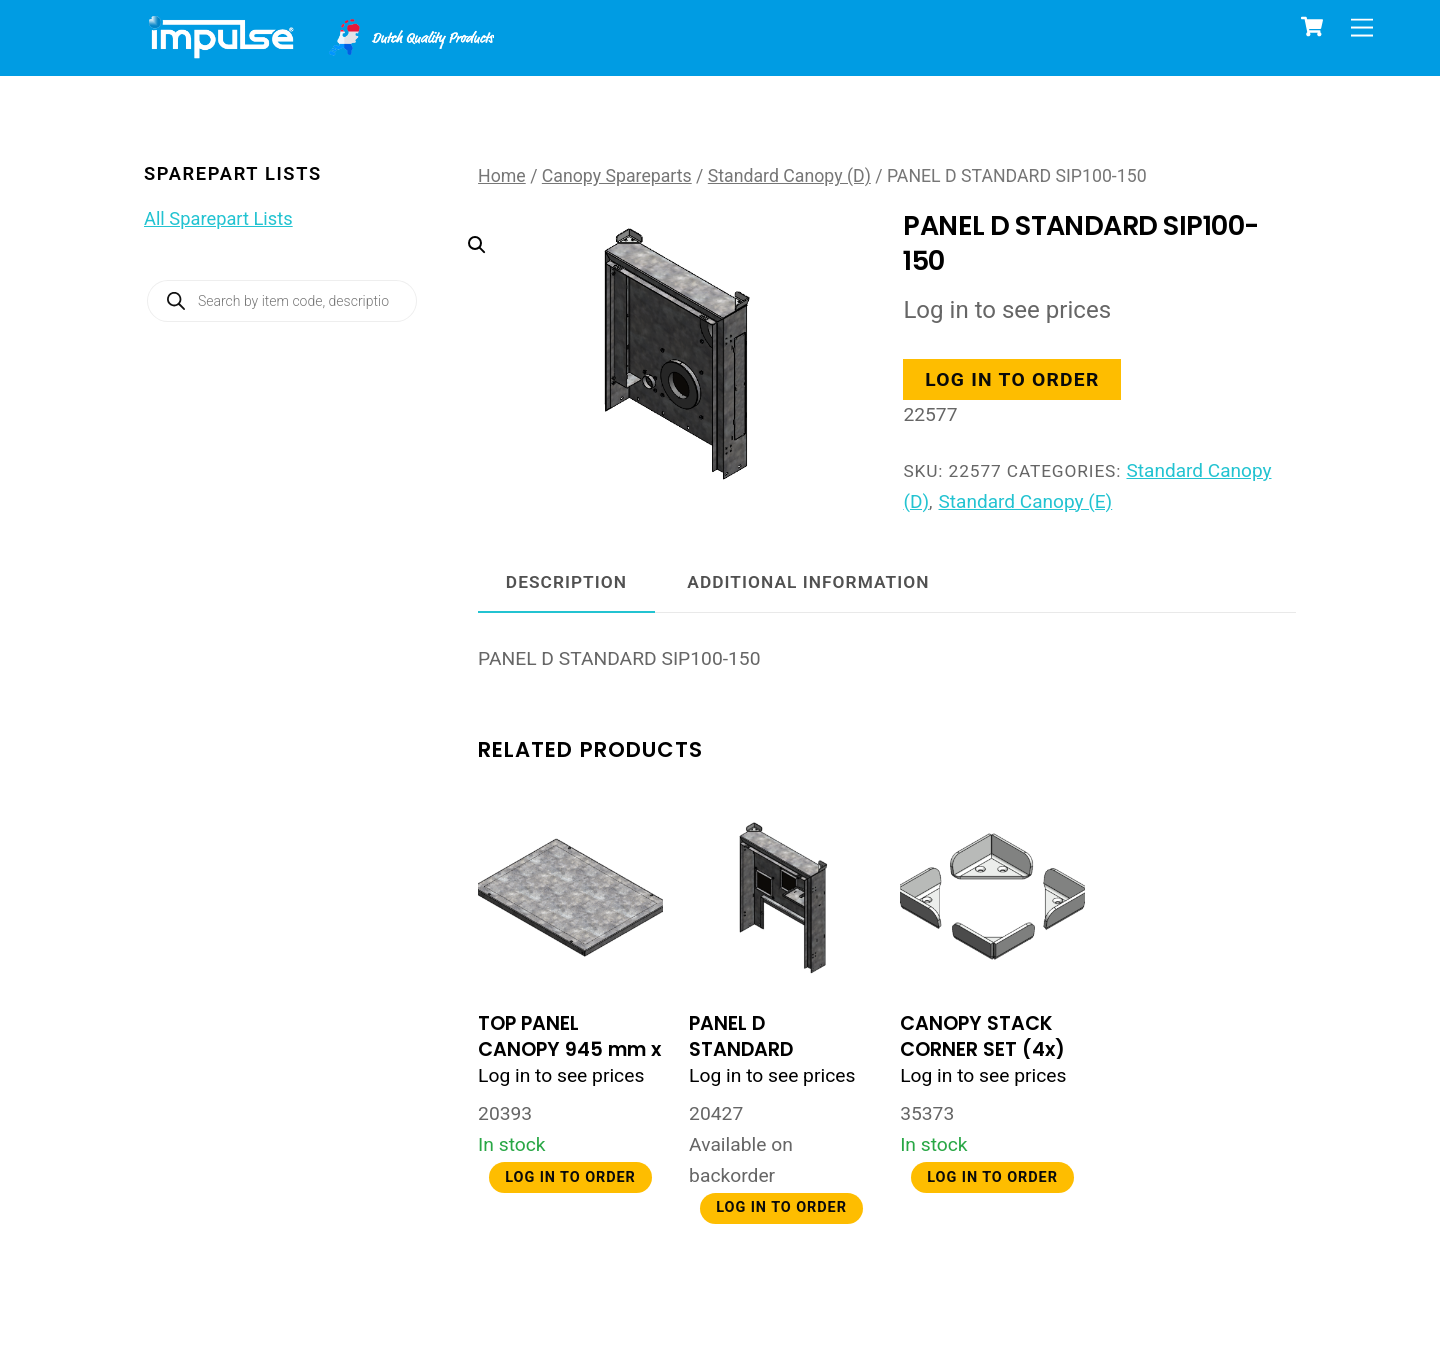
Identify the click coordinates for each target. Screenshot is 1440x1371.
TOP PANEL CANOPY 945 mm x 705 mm (569, 1051)
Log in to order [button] (1014, 380)
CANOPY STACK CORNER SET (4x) (982, 1038)
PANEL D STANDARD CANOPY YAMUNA (775, 1051)
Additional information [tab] (808, 584)
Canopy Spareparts (617, 176)
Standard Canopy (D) (789, 176)
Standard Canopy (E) (1026, 502)
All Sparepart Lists (218, 218)
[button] (655, 315)
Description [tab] (566, 584)
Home (502, 176)
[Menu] (1362, 27)
